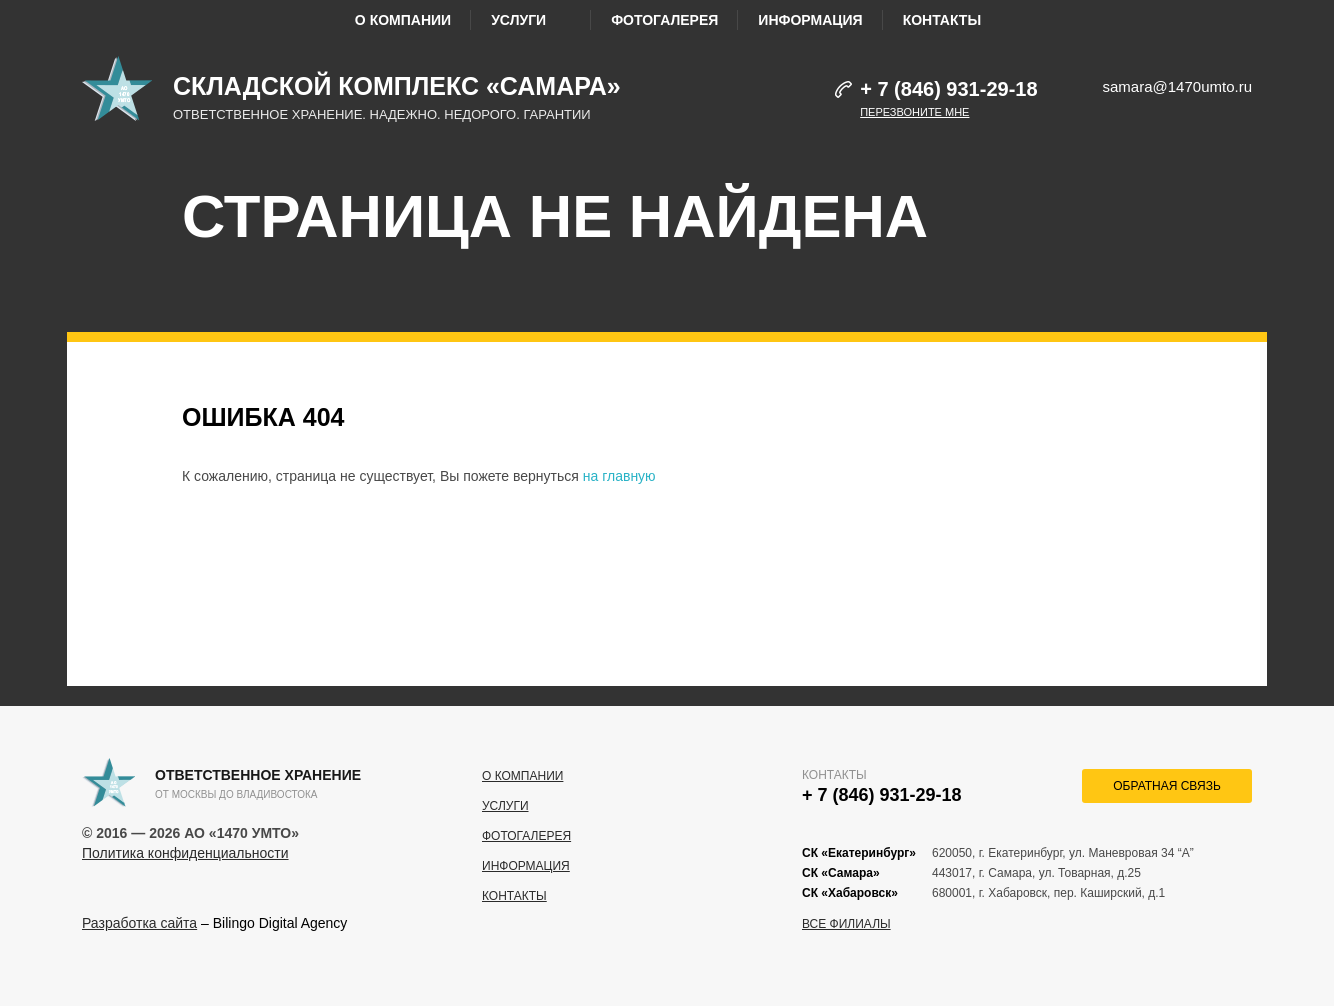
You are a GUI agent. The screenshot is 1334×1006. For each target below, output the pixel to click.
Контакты (942, 20)
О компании (403, 20)
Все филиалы (846, 924)
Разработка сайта (139, 923)
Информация (810, 20)
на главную (619, 476)
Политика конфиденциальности (185, 853)
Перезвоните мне (914, 112)
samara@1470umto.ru (1177, 86)
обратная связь (1167, 786)
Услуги (531, 20)
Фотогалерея (664, 20)
